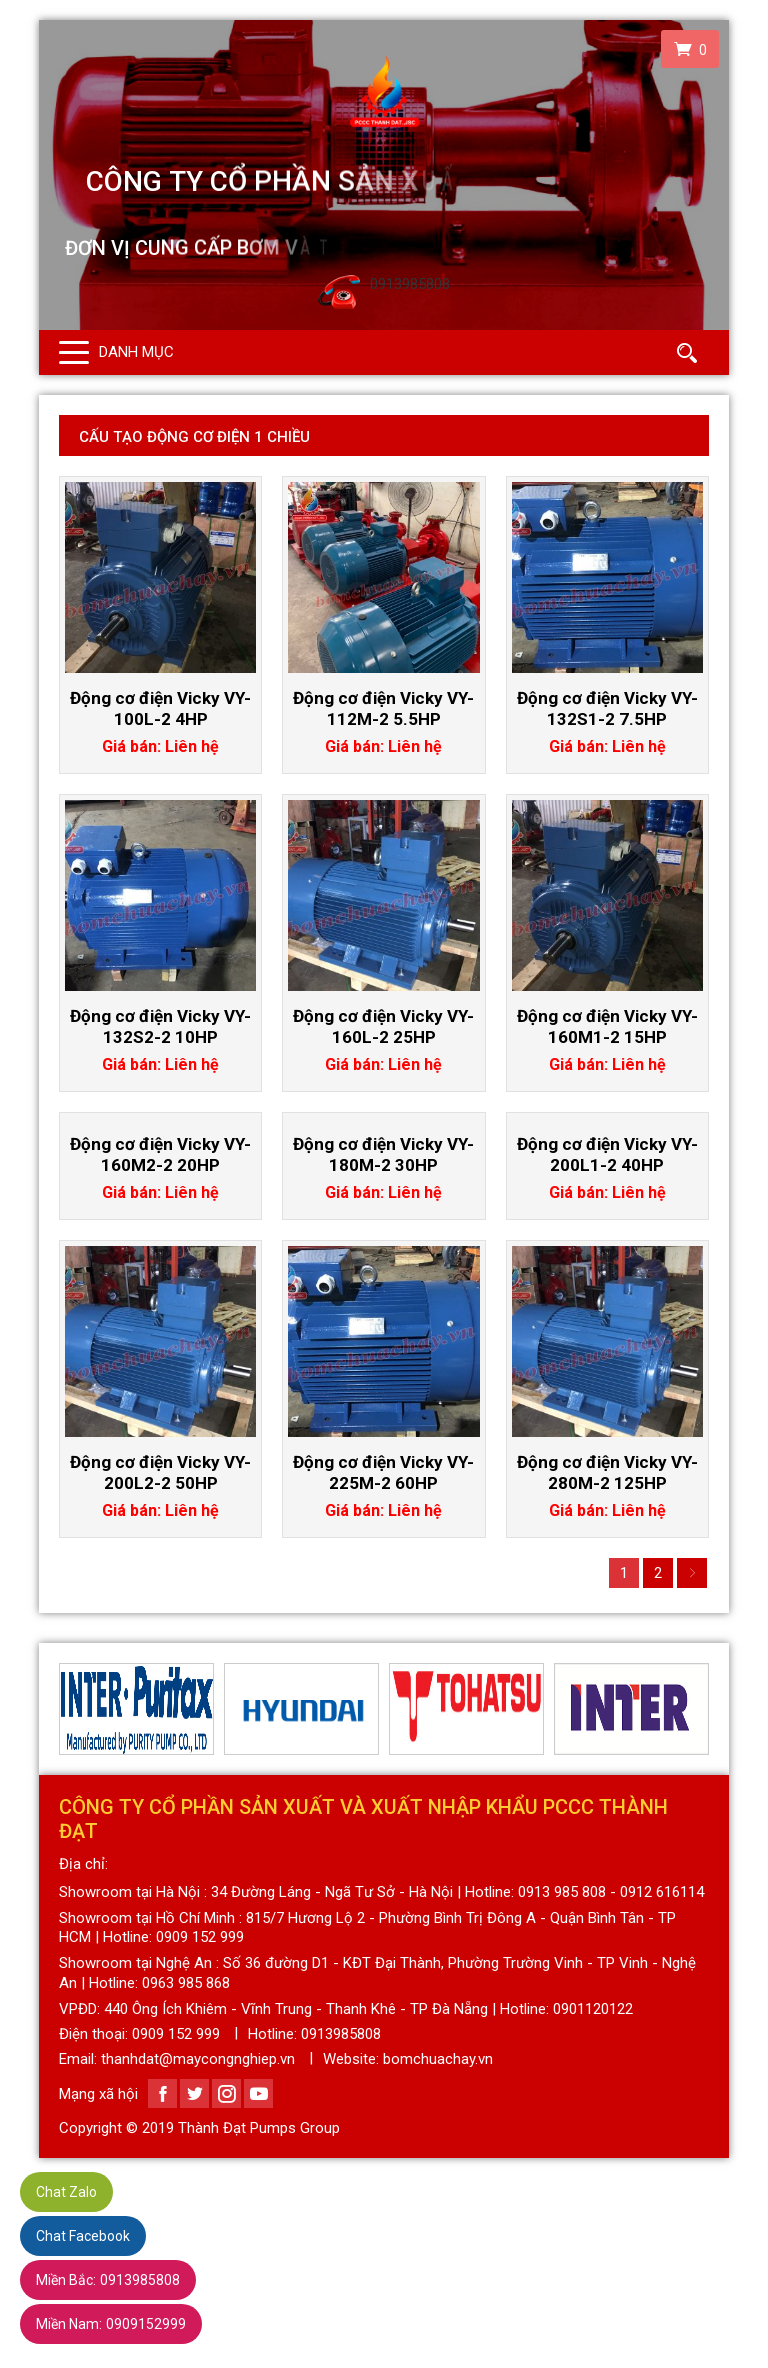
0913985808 (108, 2280)
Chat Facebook (83, 2236)
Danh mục (136, 352)
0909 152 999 (176, 2034)
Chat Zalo (66, 2192)
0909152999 (111, 2324)
